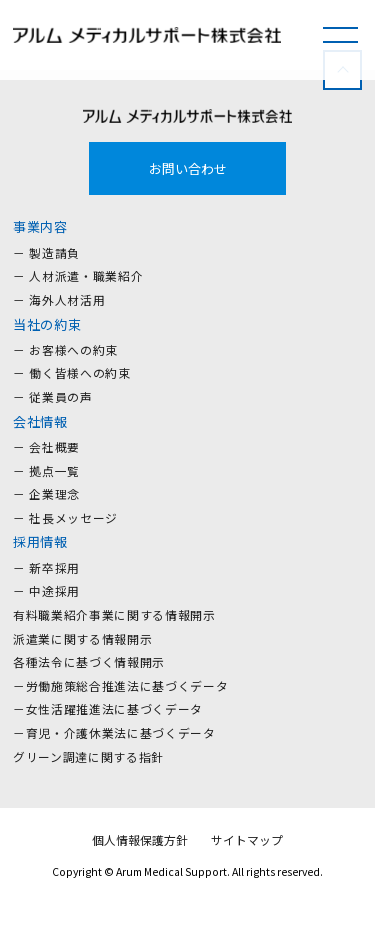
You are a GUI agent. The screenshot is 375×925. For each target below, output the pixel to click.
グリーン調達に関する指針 (88, 756)
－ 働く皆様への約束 (72, 372)
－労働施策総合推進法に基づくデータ (120, 685)
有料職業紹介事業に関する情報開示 (114, 614)
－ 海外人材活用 (59, 299)
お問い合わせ (188, 168)
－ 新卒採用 (46, 567)
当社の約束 (47, 324)
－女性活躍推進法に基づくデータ (108, 708)
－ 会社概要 (46, 446)
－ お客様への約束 (65, 349)
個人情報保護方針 (140, 839)
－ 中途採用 (46, 590)
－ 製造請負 (46, 252)
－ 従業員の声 (53, 396)
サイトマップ (247, 839)
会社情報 (40, 421)
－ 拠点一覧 (46, 470)
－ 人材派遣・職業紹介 (78, 275)
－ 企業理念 (46, 493)
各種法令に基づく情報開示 (89, 661)
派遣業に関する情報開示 (82, 638)
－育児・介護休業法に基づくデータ (114, 732)
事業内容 (40, 226)
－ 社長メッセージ (65, 517)
